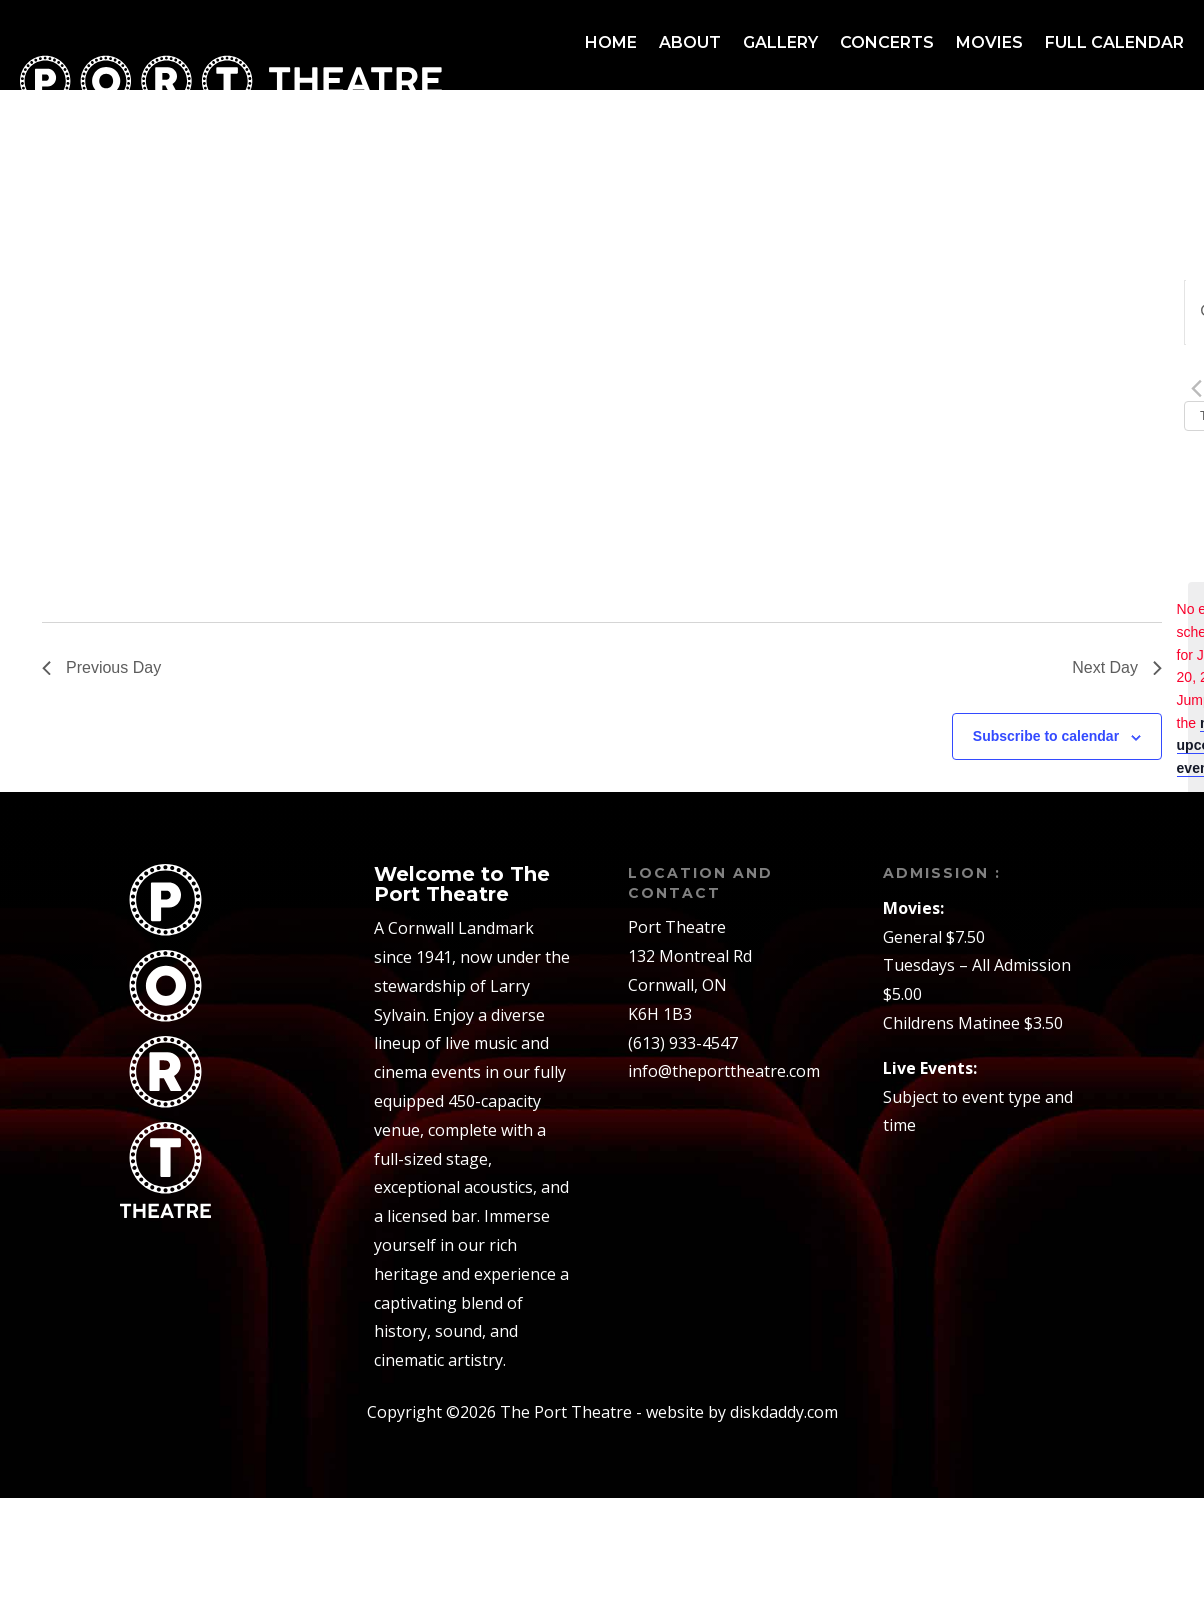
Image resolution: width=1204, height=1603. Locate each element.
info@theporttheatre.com (724, 1071)
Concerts (887, 42)
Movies (989, 42)
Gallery (780, 42)
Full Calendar (1114, 42)
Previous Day (101, 667)
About (690, 42)
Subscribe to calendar (1046, 736)
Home (611, 42)
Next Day (1117, 667)
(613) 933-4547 (683, 1043)
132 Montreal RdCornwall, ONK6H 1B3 (690, 985)
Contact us (1128, 118)
